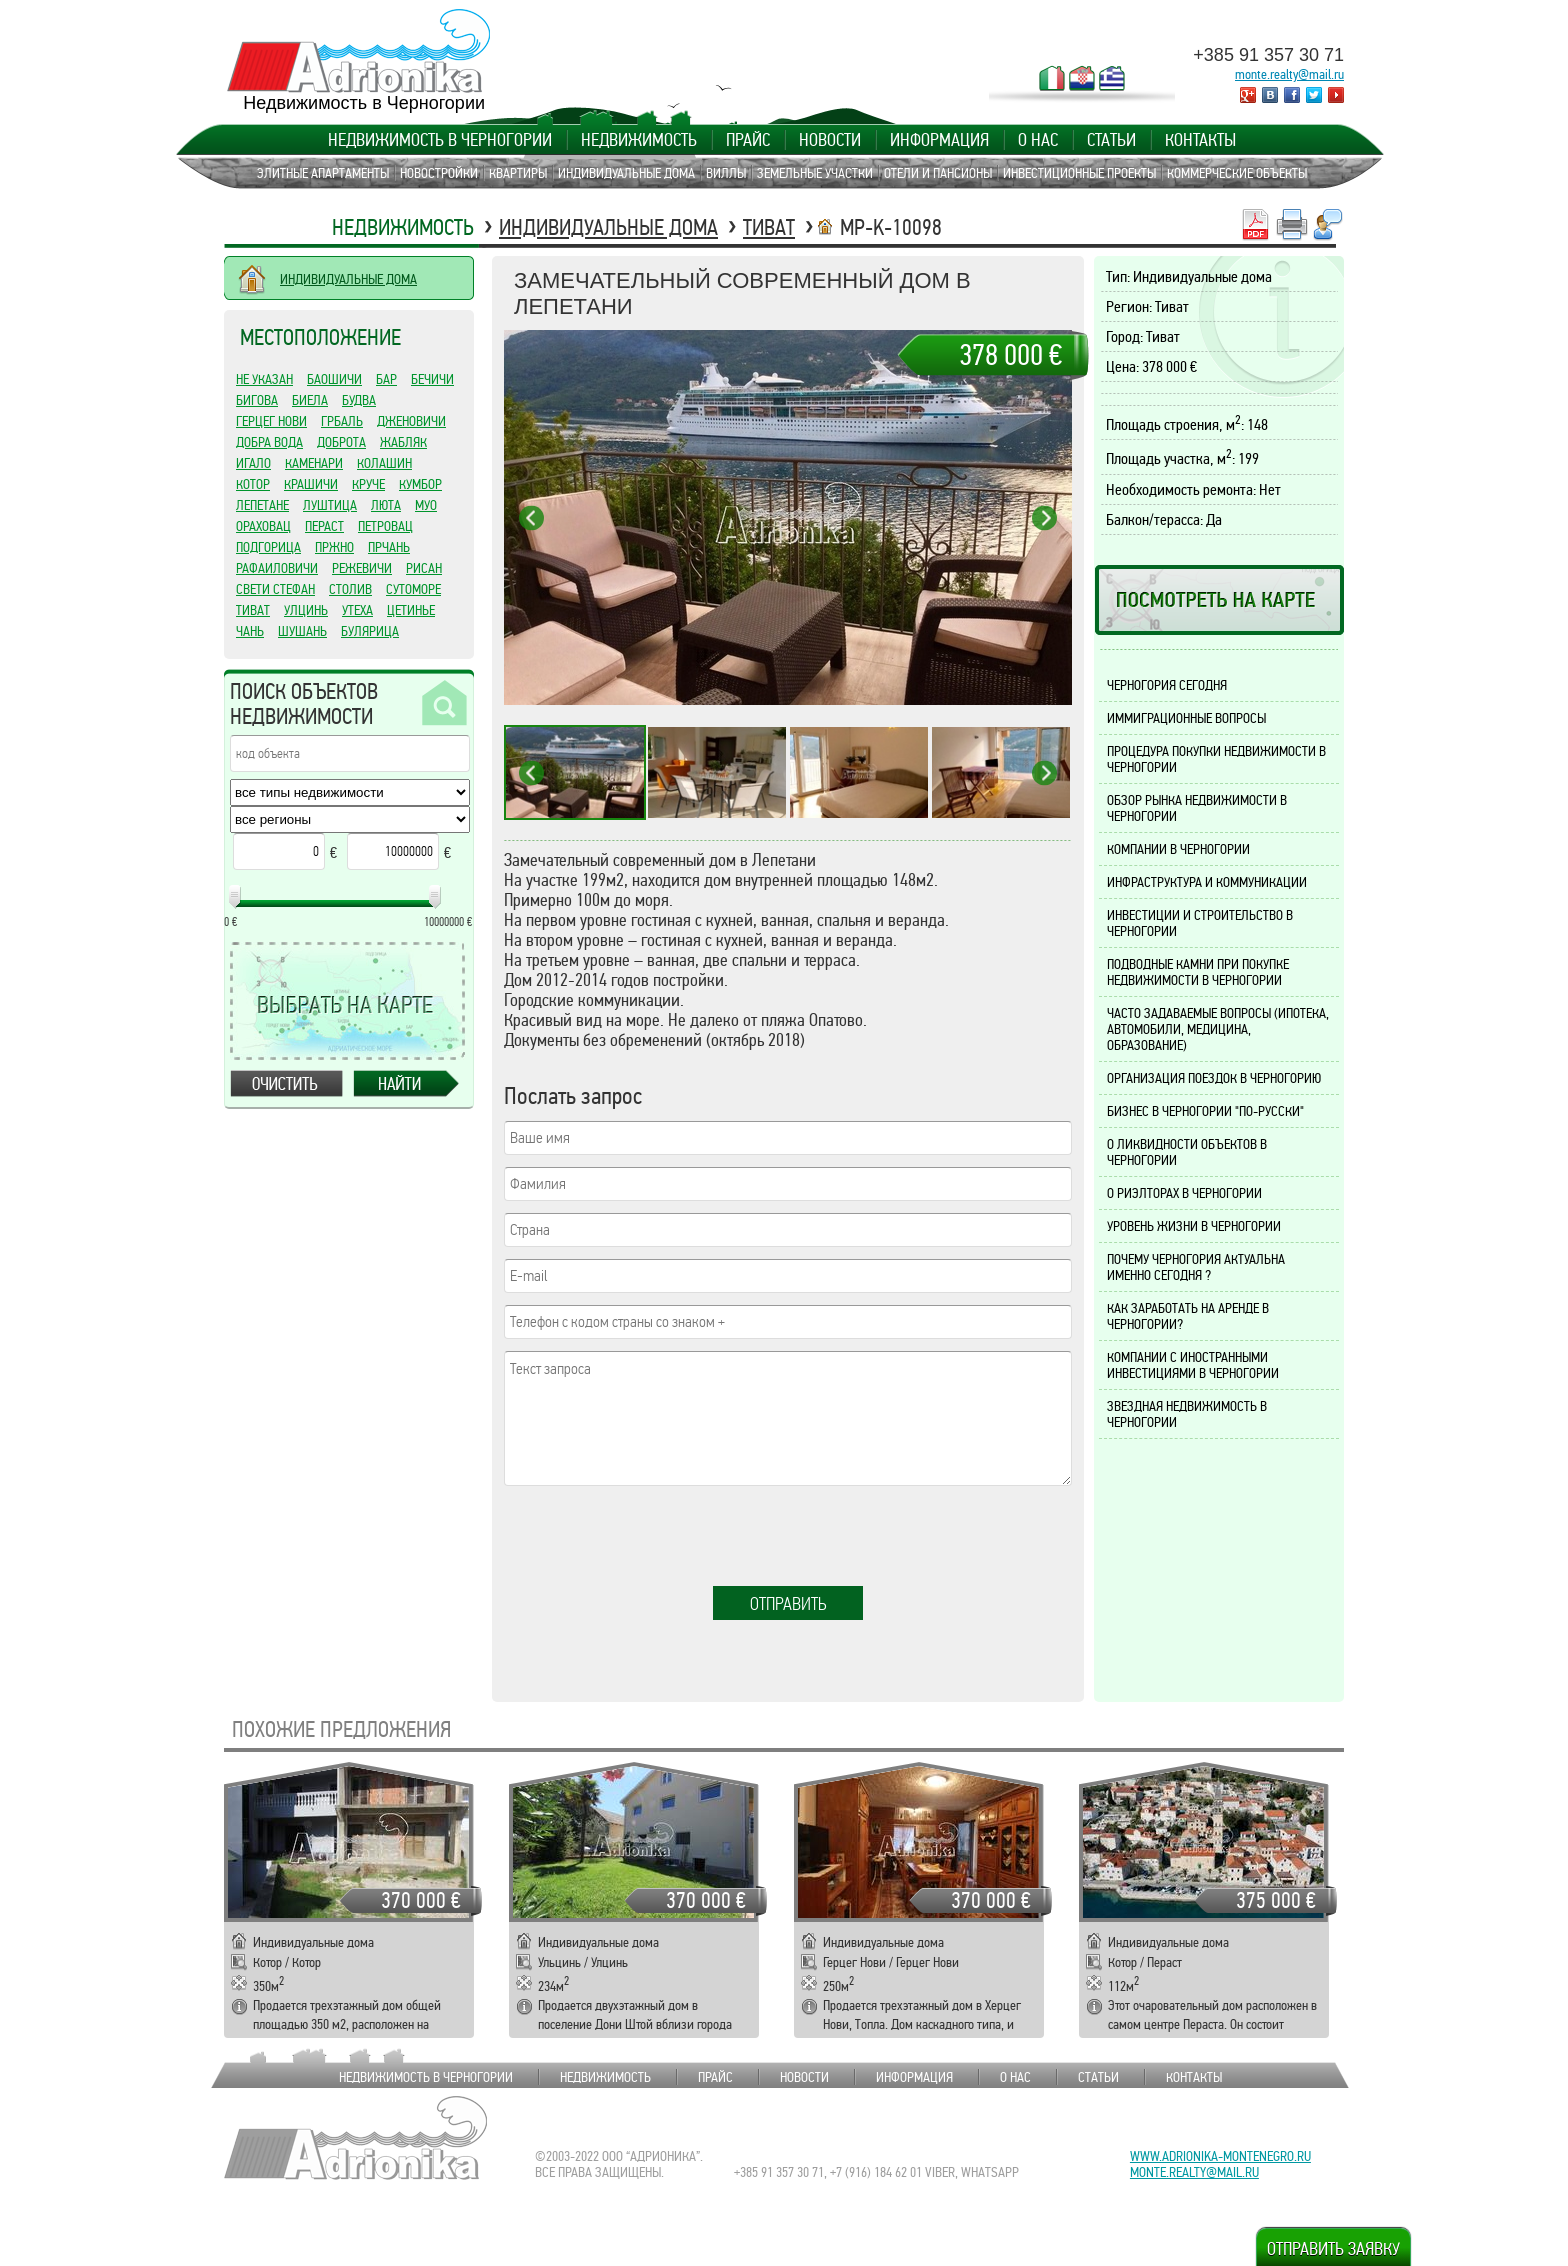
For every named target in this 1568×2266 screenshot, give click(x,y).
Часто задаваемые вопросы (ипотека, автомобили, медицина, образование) (1218, 1029)
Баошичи (334, 379)
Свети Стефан (275, 589)
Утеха (357, 610)
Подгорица (268, 547)
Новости (830, 140)
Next (1044, 517)
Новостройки (439, 173)
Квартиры (518, 173)
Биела (310, 400)
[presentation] (656, 1537)
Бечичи (432, 379)
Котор (253, 484)
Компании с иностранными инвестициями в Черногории (1193, 1365)
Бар (386, 379)
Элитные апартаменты (323, 173)
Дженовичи (411, 421)
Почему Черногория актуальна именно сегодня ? (1196, 1267)
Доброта (341, 442)
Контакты (1200, 140)
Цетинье (411, 610)
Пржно (334, 547)
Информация (939, 140)
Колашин (384, 463)
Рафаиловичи (277, 568)
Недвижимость (639, 140)
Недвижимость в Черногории (440, 140)
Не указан (264, 379)
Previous (531, 517)
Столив (350, 589)
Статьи (1111, 140)
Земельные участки (815, 173)
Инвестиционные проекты (1079, 173)
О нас (1038, 140)
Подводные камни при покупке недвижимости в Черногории (1198, 972)
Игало (253, 463)
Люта (386, 505)
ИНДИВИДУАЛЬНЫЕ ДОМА (348, 279)
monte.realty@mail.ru (1289, 74)
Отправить (788, 1604)
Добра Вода (269, 442)
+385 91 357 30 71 (1268, 55)
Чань (250, 631)
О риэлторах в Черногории (1184, 1193)
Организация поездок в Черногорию (1214, 1078)
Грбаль (342, 421)
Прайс (748, 140)
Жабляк (403, 442)
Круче (368, 484)
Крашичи (311, 484)
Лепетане (262, 505)
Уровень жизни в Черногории (1194, 1226)
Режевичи (362, 568)
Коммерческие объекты (1237, 173)
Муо (426, 505)
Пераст (324, 526)
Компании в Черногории (1178, 849)
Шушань (302, 631)
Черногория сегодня (1167, 685)
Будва (359, 400)
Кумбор (420, 484)
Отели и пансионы (938, 173)
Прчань (389, 547)
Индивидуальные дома (626, 173)
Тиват (769, 227)
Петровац (385, 526)
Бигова (257, 400)
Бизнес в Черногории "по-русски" (1205, 1111)
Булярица (370, 631)
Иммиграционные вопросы (1186, 718)
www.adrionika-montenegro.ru (1220, 2156)
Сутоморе (413, 589)
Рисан (424, 568)
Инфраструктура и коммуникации (1207, 882)
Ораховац (263, 526)
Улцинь (306, 610)
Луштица (330, 505)
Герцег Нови (271, 421)
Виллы (726, 173)
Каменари (314, 463)
